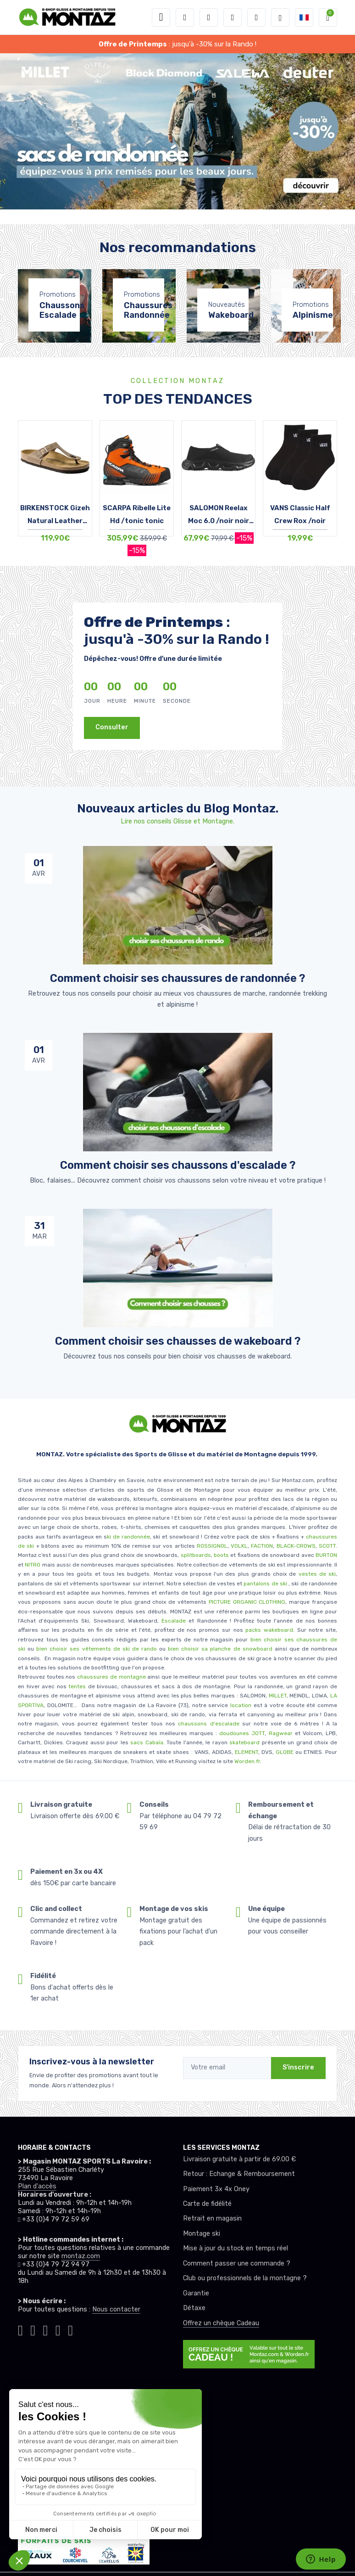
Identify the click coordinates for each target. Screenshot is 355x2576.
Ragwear (282, 1733)
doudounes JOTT (242, 1733)
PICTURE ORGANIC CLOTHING (247, 1602)
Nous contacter (116, 2309)
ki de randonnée (128, 1536)
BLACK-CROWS (294, 1546)
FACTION (262, 1546)
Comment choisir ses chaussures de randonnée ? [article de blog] (177, 978)
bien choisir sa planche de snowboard (220, 1649)
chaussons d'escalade (210, 1723)
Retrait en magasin (212, 2218)
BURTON (325, 1555)
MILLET (278, 1695)
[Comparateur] (256, 17)
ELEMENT (246, 1752)
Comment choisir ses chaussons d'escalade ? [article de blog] (177, 1165)
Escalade (173, 1621)
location (239, 1705)
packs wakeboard (269, 1630)
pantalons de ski (264, 1583)
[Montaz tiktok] (20, 2329)
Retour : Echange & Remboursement (239, 2174)
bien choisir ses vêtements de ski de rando (95, 1649)
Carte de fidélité (207, 2204)
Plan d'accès (37, 2186)
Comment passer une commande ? (236, 2263)
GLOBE (285, 1752)
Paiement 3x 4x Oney (216, 2189)
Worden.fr (247, 1761)
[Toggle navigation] (161, 17)
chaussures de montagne (111, 1677)
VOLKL (239, 1546)
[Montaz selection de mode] (280, 17)
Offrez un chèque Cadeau (221, 2323)
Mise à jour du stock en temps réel (235, 2248)
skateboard (244, 1742)
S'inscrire (298, 2067)
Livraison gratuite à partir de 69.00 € (239, 2159)
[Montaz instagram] (32, 2329)
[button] (185, 17)
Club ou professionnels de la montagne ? (245, 2278)
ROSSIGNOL (212, 1546)
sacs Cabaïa (146, 1742)
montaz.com (80, 2256)
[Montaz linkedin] (70, 2329)
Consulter (111, 727)
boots (221, 1555)
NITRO (32, 1564)
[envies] (232, 17)
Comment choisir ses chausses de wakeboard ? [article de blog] (177, 1341)
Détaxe (194, 2308)
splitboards (196, 1555)
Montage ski (201, 2234)
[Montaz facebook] (45, 2329)
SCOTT (327, 1546)
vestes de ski (317, 1574)
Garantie (196, 2293)
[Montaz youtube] (58, 2329)
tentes (77, 1686)
